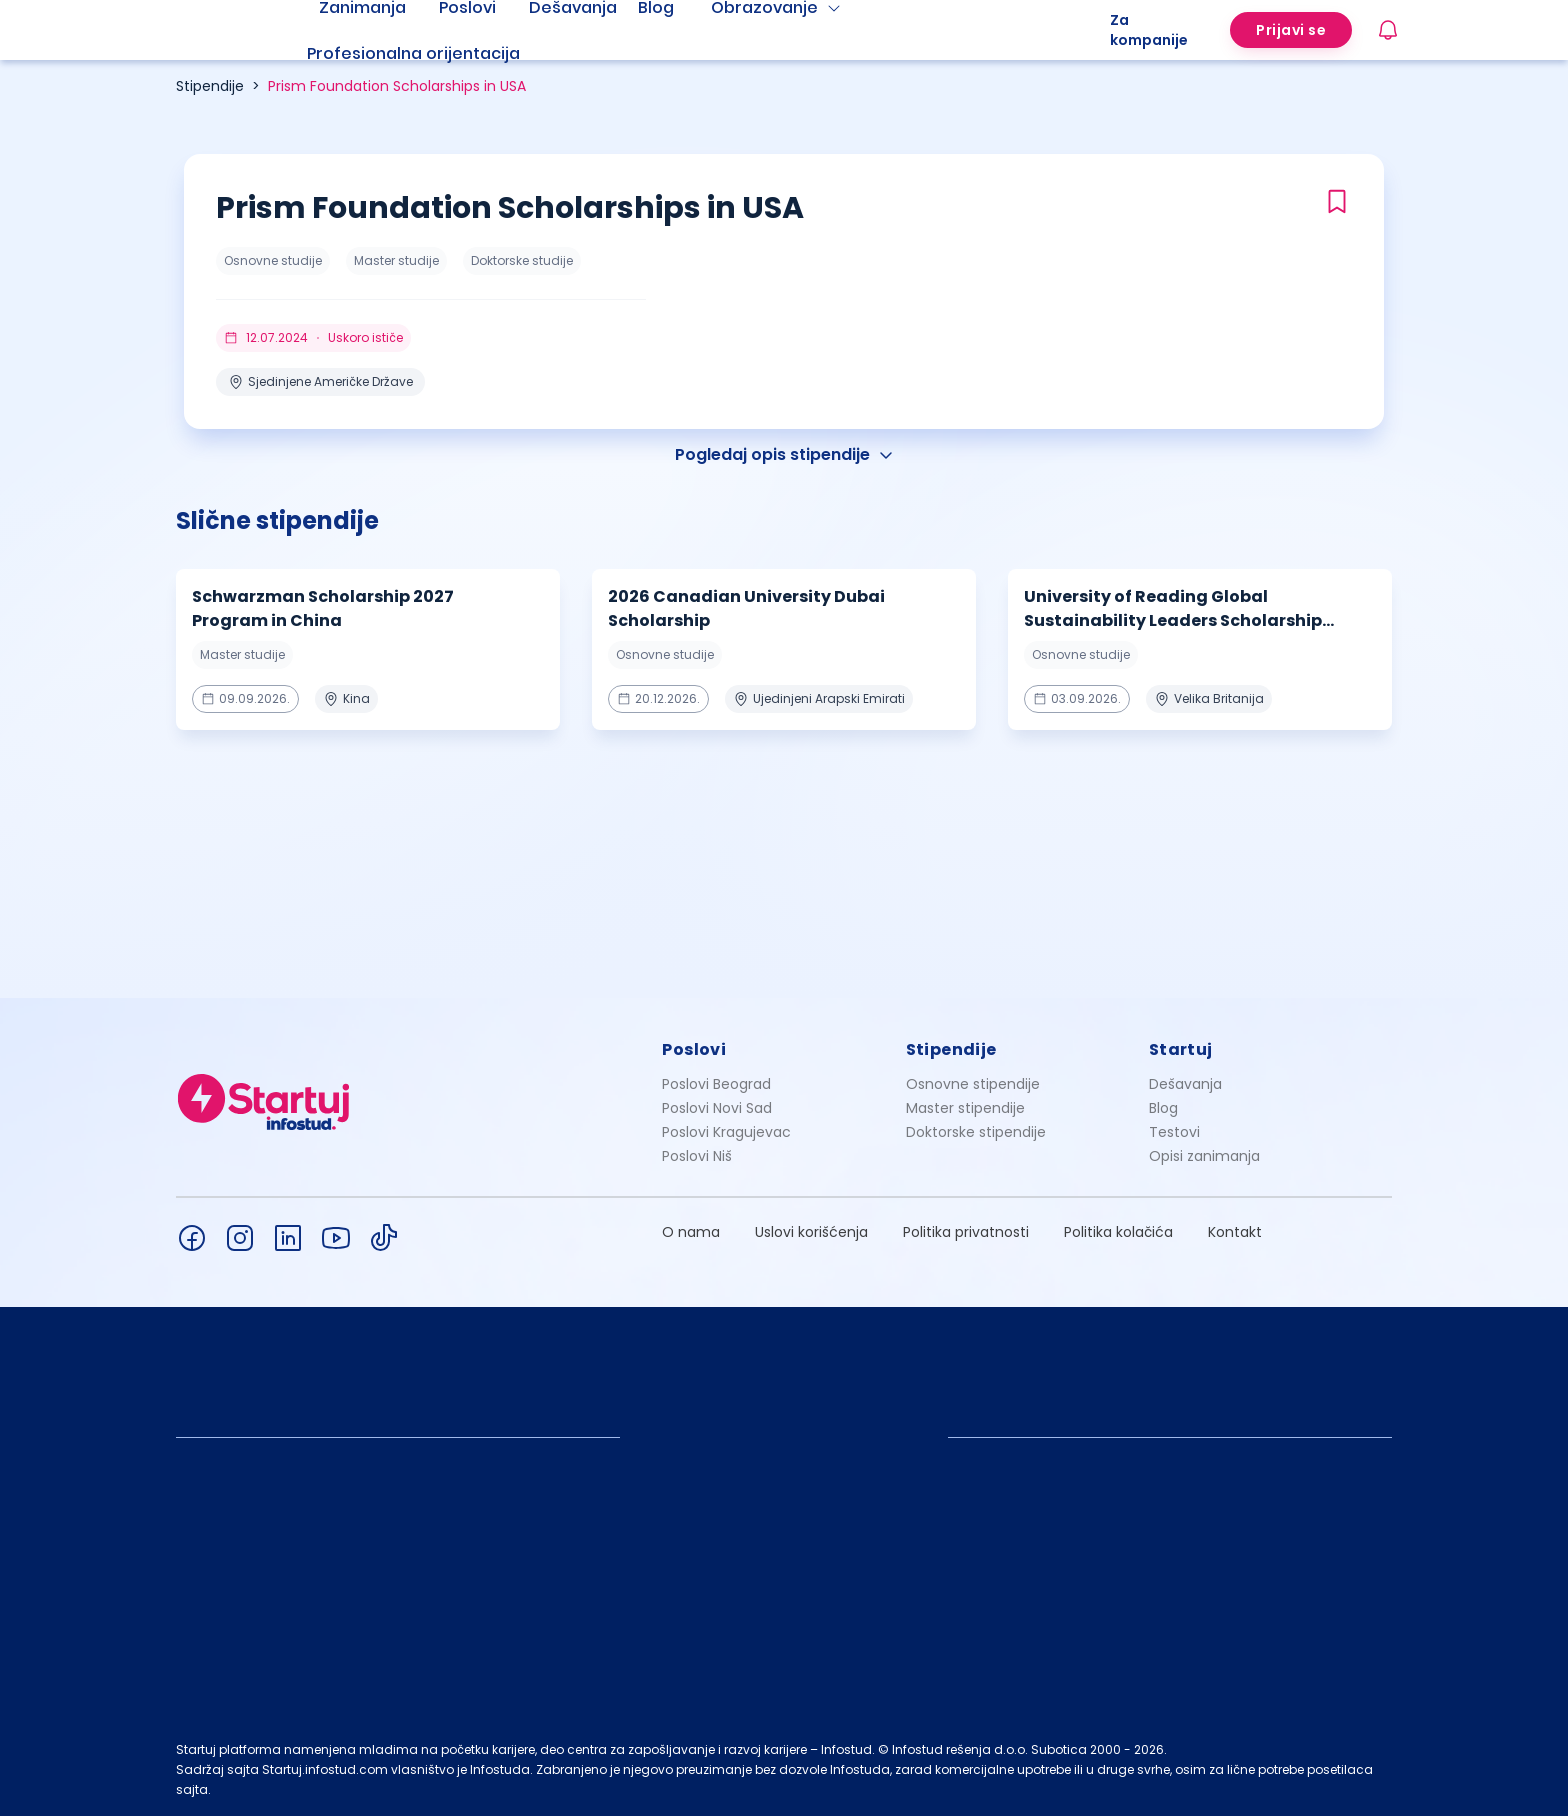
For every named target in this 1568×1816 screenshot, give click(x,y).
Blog (1163, 1108)
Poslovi (694, 1049)
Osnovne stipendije (973, 1084)
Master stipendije (965, 1108)
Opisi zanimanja (1204, 1156)
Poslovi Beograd (716, 1084)
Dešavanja (1185, 1084)
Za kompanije (1149, 30)
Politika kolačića (1118, 1232)
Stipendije (210, 86)
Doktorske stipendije (976, 1132)
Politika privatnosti (966, 1232)
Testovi (1174, 1132)
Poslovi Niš (697, 1156)
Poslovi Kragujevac (726, 1132)
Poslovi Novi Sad (717, 1108)
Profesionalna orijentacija (413, 53)
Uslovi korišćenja (811, 1232)
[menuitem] (438, 54)
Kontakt (1235, 1232)
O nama (691, 1232)
